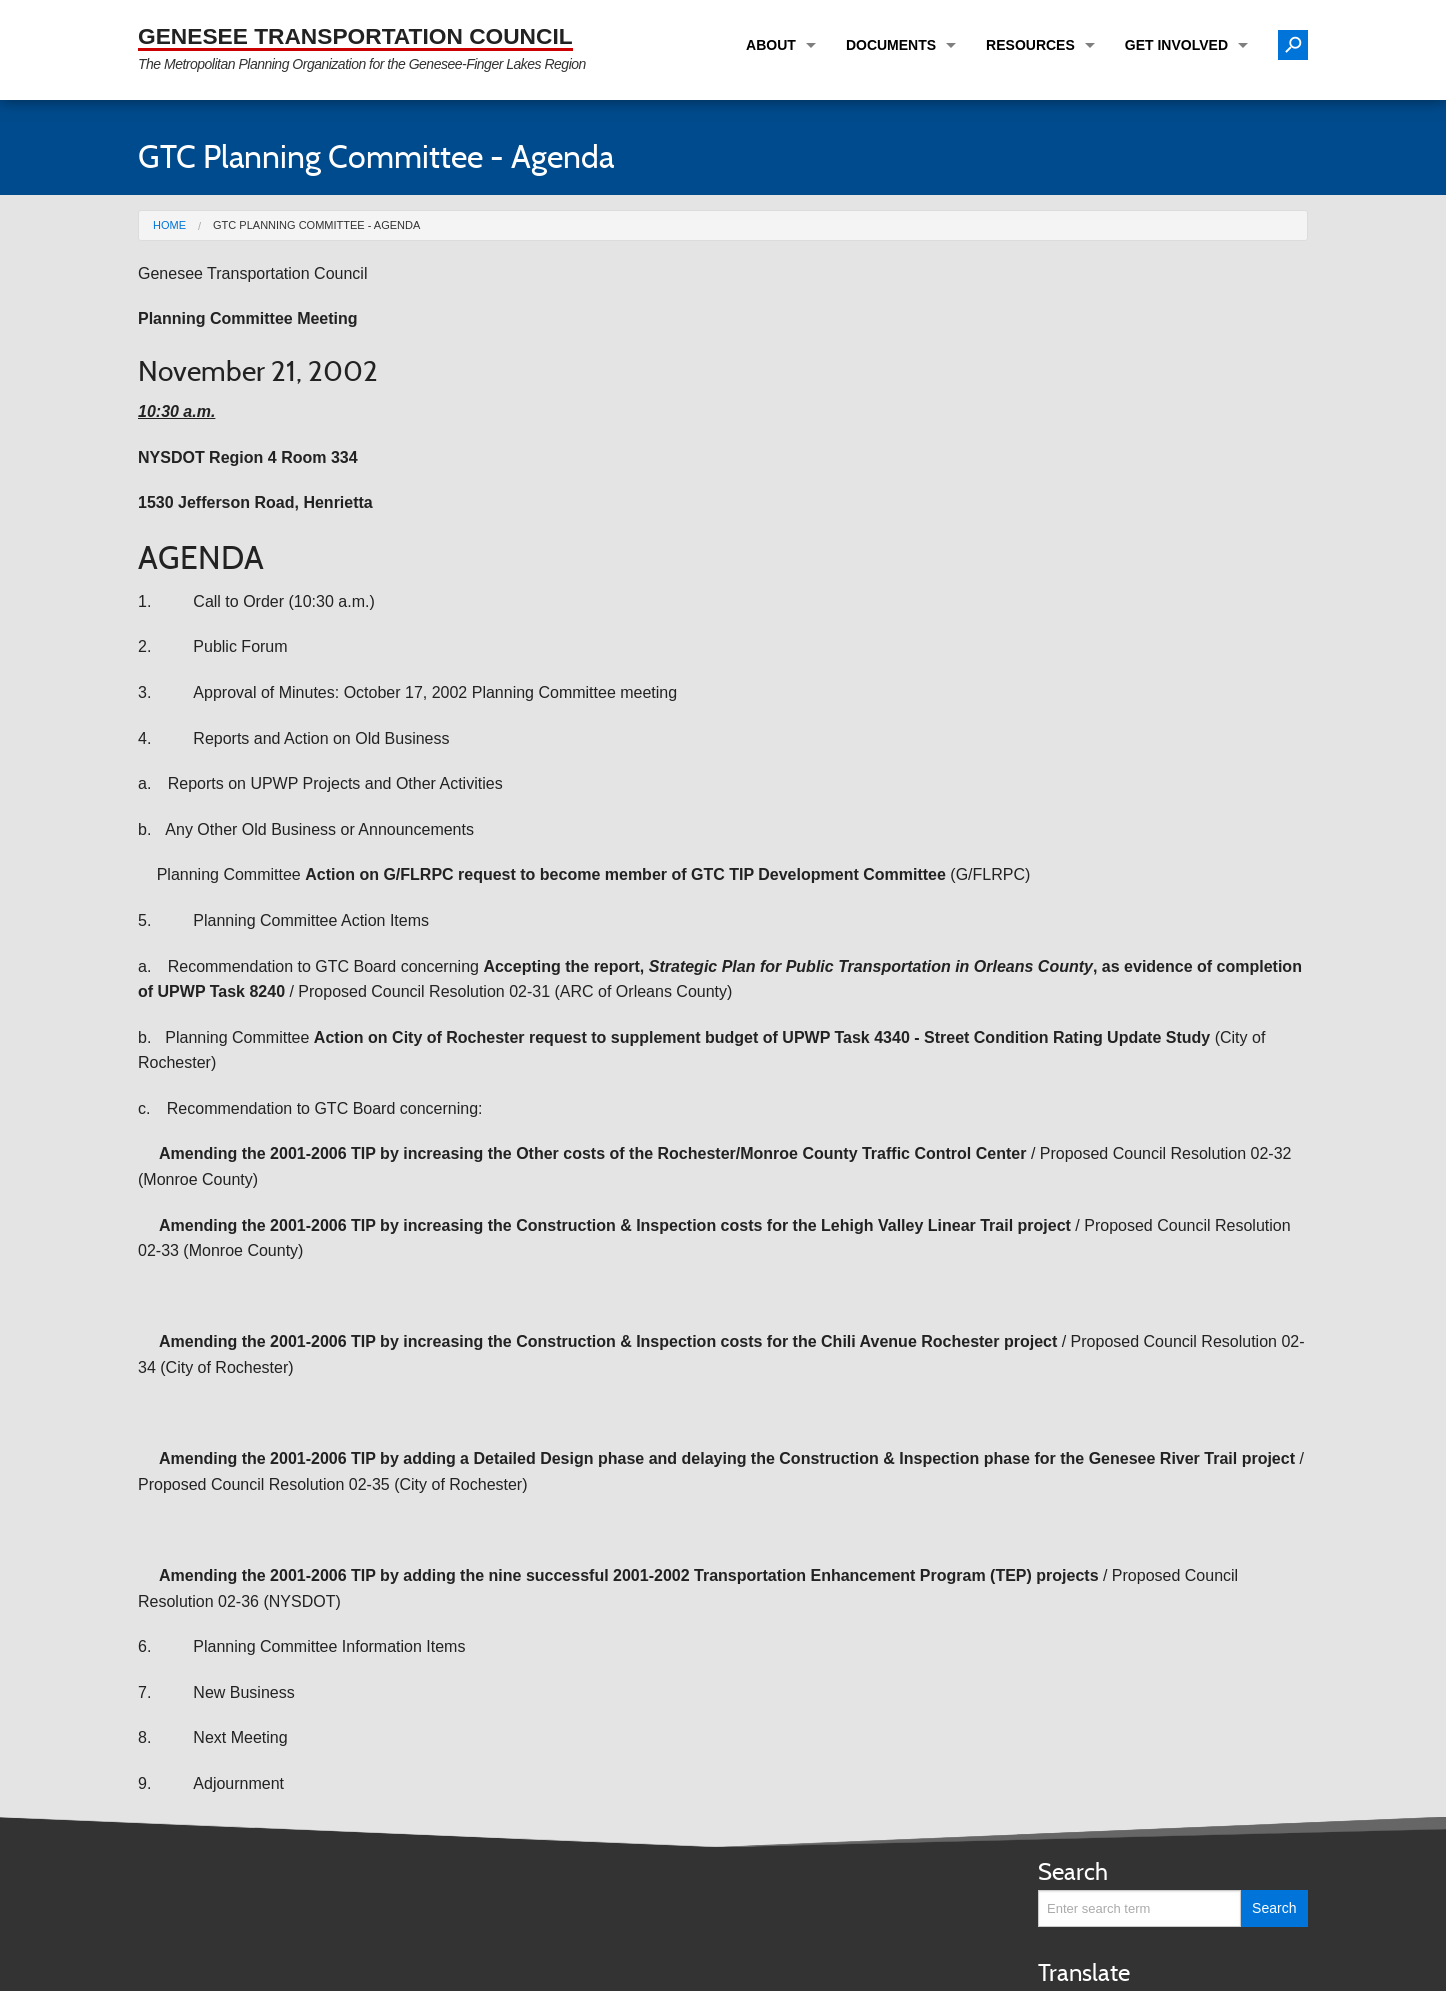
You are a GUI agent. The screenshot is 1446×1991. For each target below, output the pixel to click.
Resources (1030, 45)
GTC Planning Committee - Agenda (316, 225)
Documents (891, 45)
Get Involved (1176, 45)
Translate (1084, 1972)
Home (169, 225)
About (771, 45)
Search (1073, 1871)
